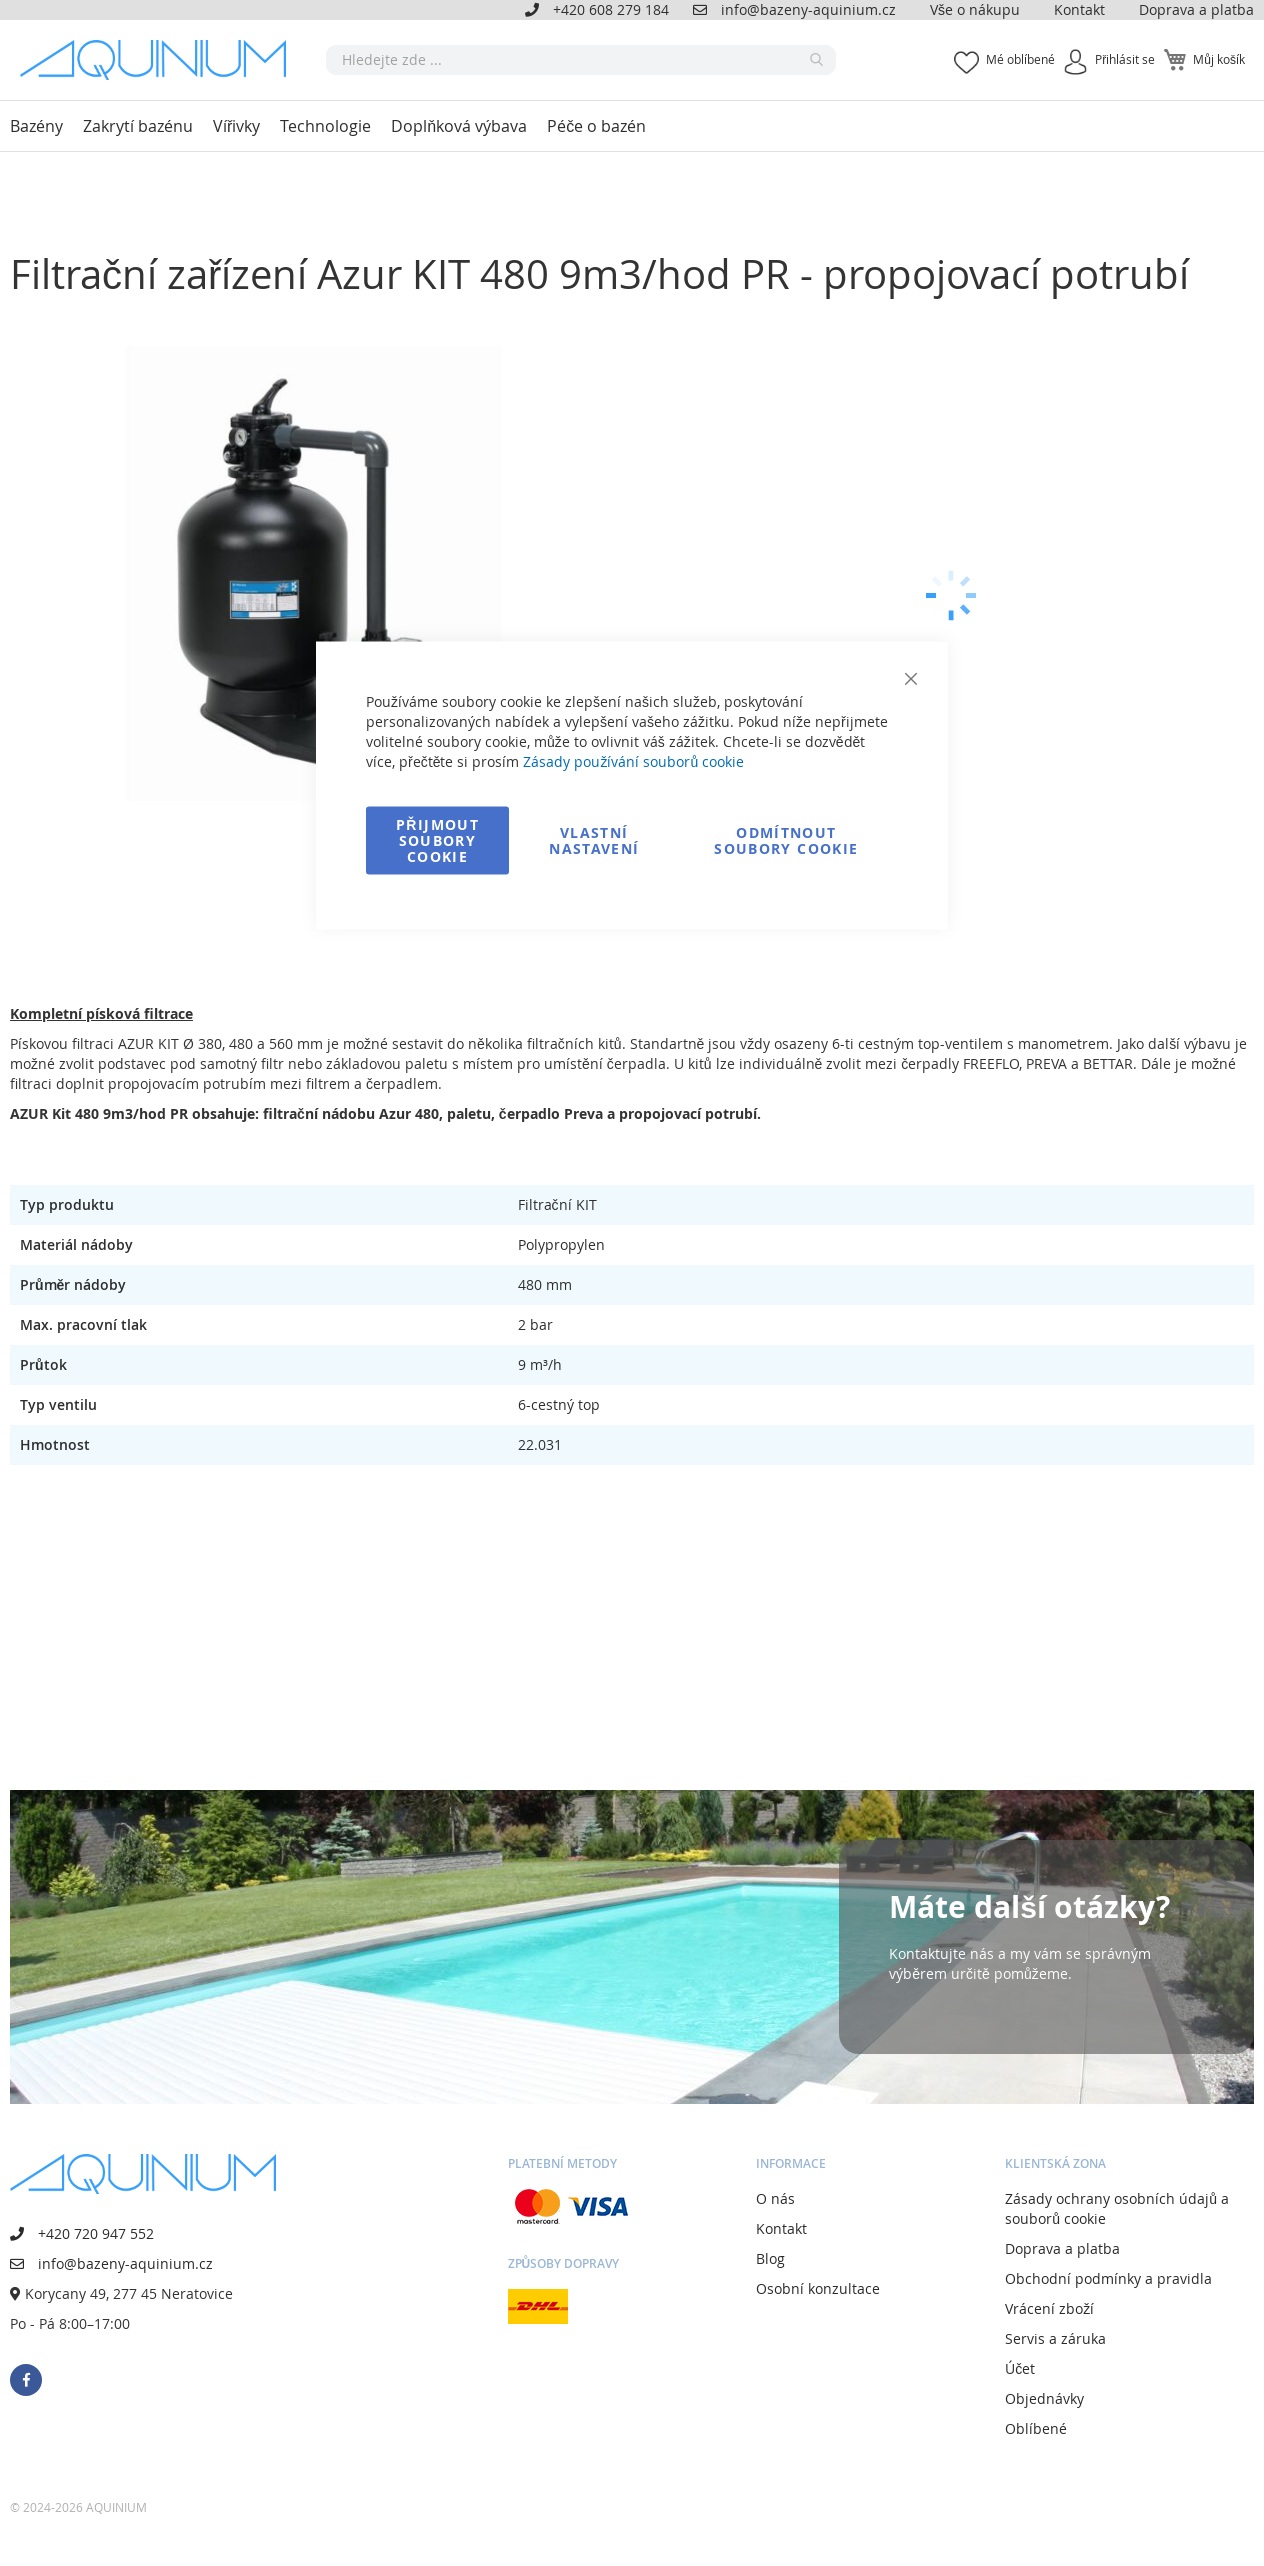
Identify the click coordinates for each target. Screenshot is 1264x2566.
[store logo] (160, 60)
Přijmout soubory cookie (437, 840)
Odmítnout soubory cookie (786, 840)
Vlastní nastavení (594, 840)
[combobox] (581, 60)
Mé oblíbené (1020, 59)
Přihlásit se (1125, 59)
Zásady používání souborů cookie (633, 761)
